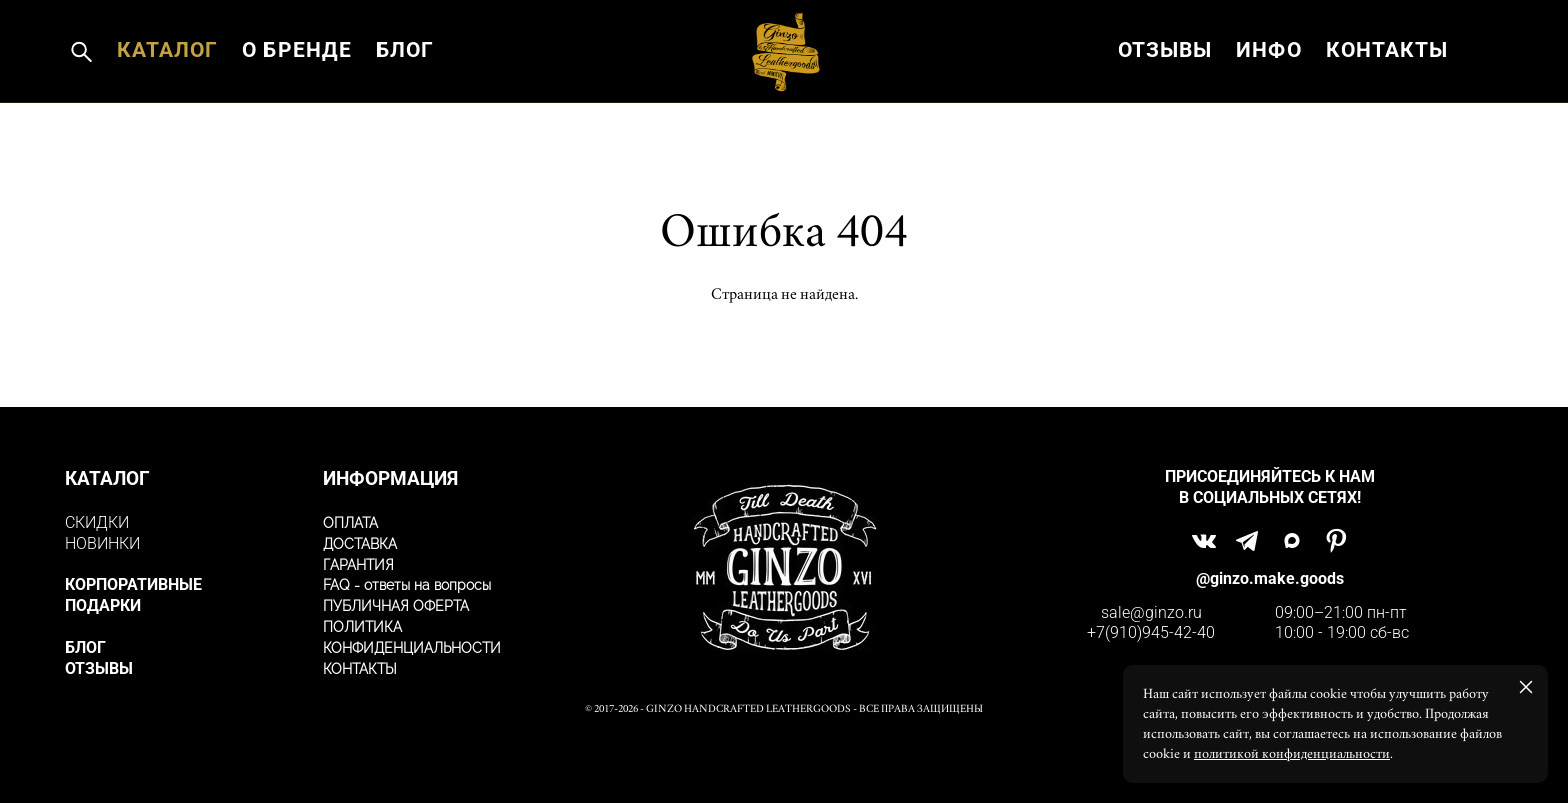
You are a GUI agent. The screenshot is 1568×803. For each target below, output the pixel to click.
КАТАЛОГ (167, 94)
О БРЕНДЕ (296, 94)
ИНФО (1268, 94)
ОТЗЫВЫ (1165, 94)
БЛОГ (405, 94)
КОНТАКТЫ (1387, 94)
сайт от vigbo (784, 757)
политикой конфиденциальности (1292, 754)
